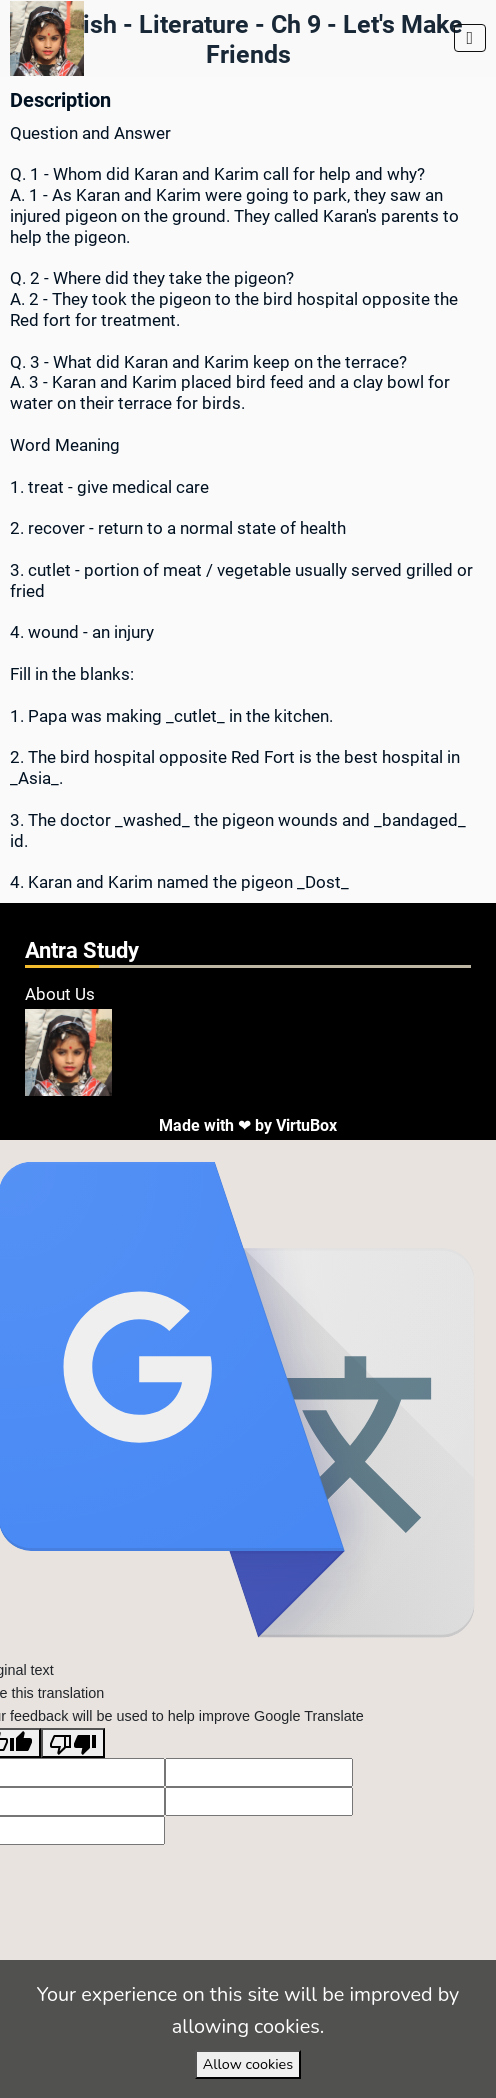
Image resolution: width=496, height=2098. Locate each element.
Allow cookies (248, 2064)
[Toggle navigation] (470, 38)
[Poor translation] (73, 1743)
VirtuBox (306, 1125)
